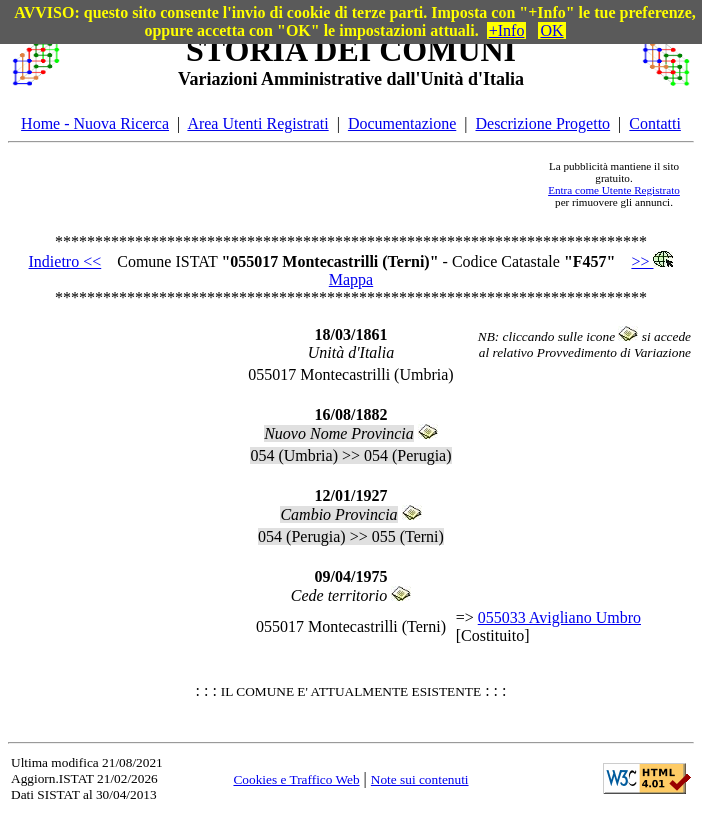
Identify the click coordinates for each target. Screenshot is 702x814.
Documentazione (402, 123)
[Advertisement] (299, 184)
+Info (507, 30)
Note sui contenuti (420, 779)
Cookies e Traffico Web (296, 779)
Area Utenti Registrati (257, 123)
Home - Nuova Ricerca (95, 123)
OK (551, 30)
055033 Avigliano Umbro (559, 617)
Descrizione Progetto (542, 123)
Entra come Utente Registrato (614, 190)
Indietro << (65, 261)
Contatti (655, 123)
